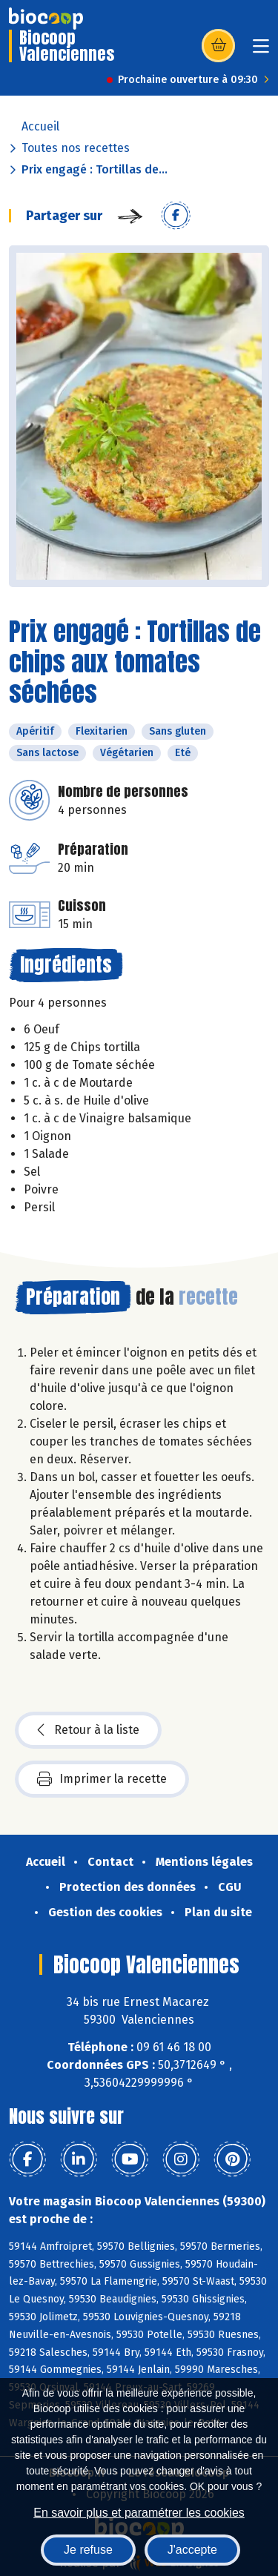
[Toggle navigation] (261, 51)
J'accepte (192, 2549)
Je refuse (88, 2549)
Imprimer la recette (102, 1779)
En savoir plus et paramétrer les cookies (139, 2512)
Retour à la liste (88, 1730)
